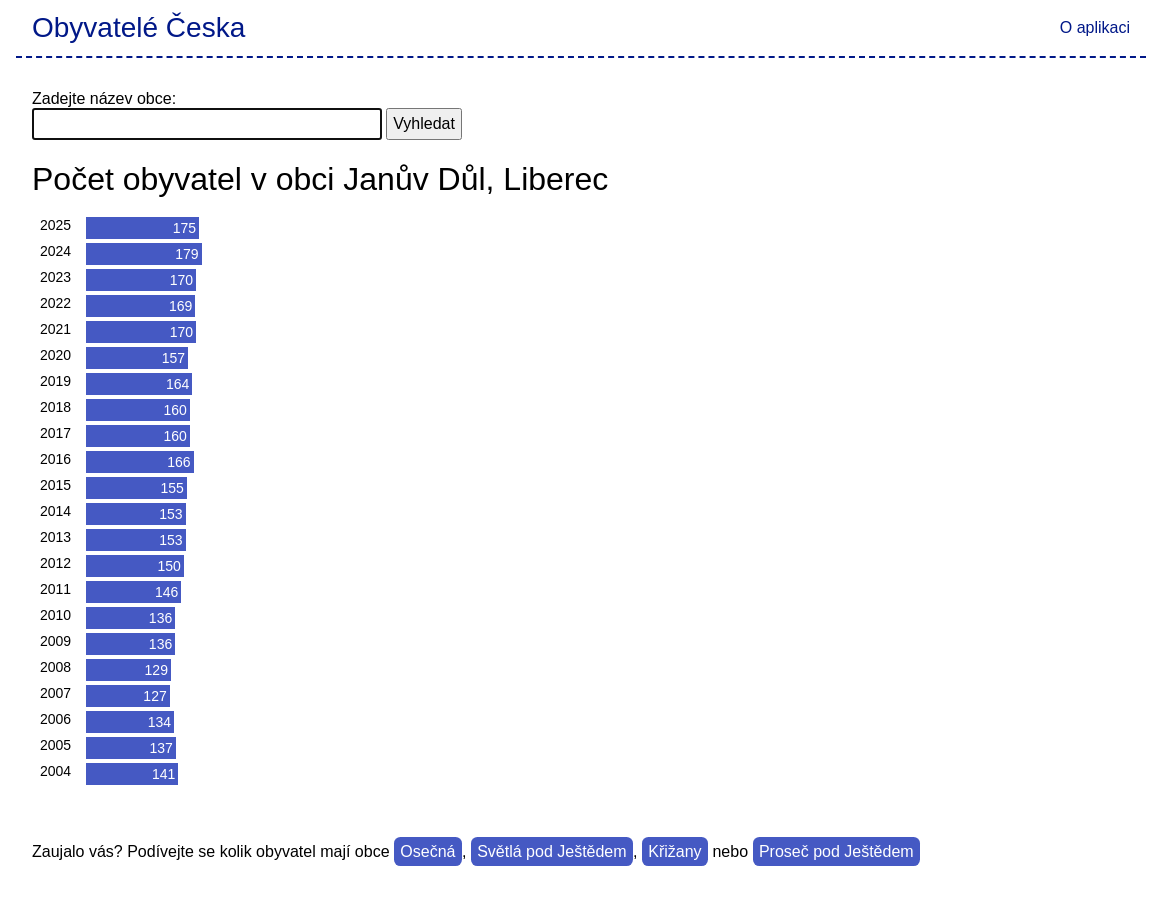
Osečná (427, 851)
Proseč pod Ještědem (836, 851)
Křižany (674, 851)
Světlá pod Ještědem (551, 851)
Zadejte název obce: (104, 98)
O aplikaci (1095, 27)
